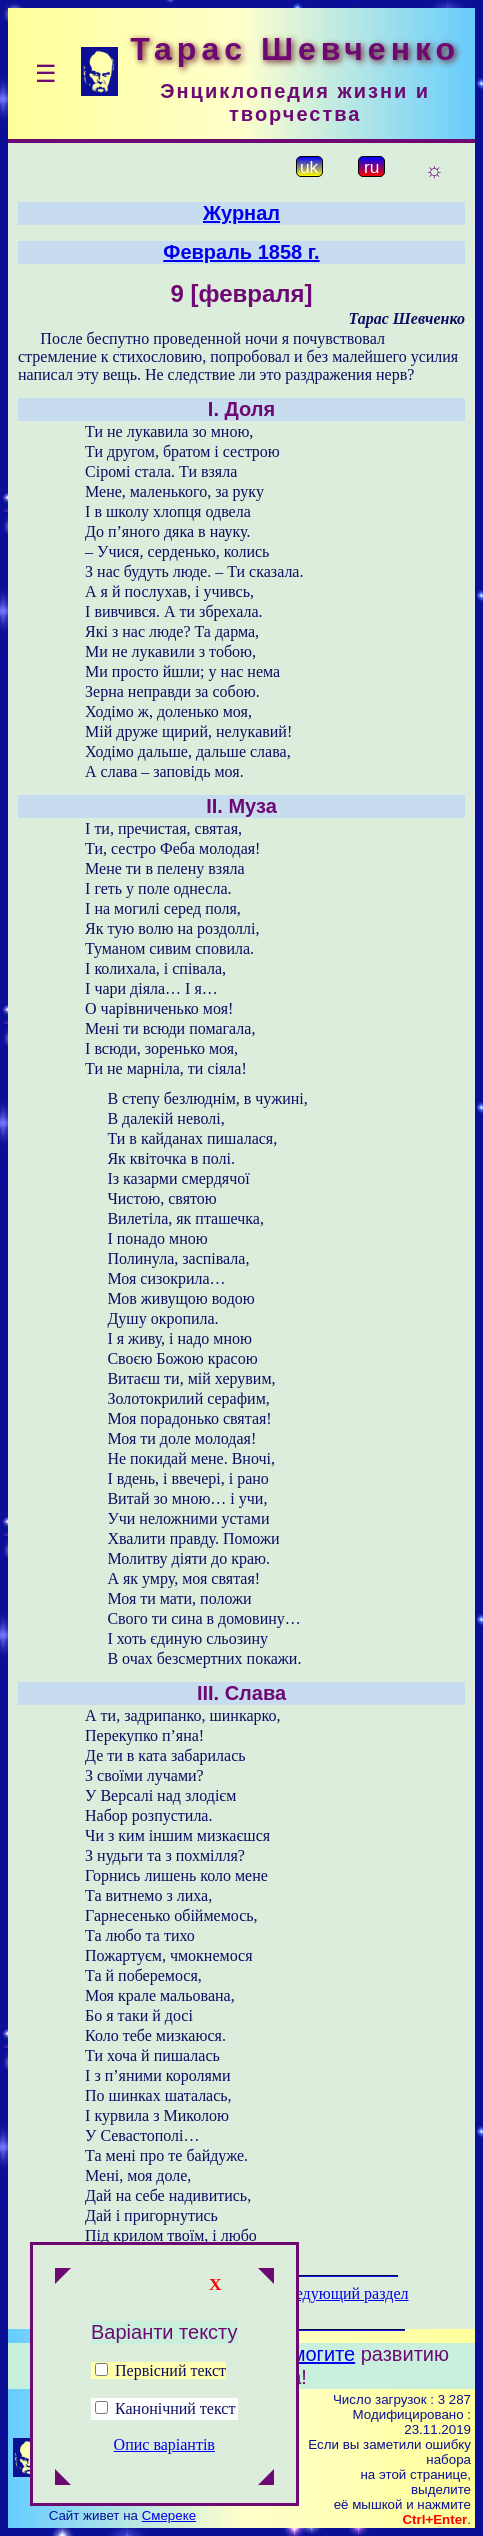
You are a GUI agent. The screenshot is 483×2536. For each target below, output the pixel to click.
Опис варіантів (164, 2444)
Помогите (310, 2354)
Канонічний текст (175, 2408)
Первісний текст (160, 2370)
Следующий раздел (342, 2293)
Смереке (169, 2515)
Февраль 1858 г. (241, 252)
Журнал (241, 213)
